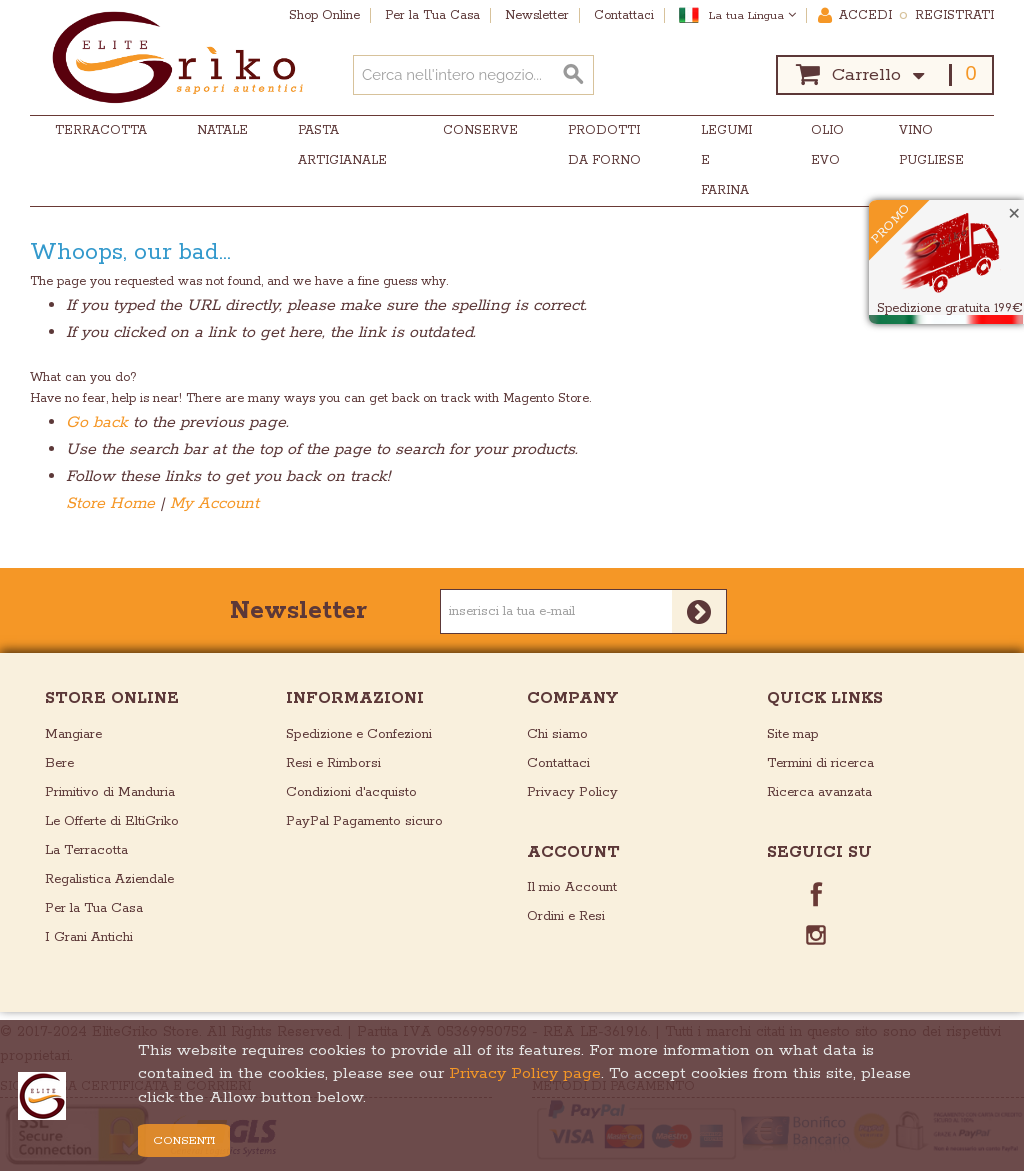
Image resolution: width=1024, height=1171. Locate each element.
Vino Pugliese (931, 145)
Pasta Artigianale (342, 145)
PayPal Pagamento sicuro (364, 821)
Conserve (480, 130)
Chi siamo (557, 734)
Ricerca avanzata (819, 792)
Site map (793, 734)
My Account (214, 503)
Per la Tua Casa (94, 908)
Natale (222, 130)
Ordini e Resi (566, 916)
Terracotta (101, 130)
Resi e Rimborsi (333, 763)
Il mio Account (572, 887)
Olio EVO (827, 145)
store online (112, 698)
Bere (59, 763)
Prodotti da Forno (604, 145)
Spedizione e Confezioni (359, 734)
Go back (97, 422)
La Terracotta (86, 850)
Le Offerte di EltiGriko (112, 821)
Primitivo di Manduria (110, 792)
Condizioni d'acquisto (351, 792)
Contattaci (558, 763)
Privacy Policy (572, 792)
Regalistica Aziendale (109, 879)
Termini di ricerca (820, 763)
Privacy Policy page (525, 1073)
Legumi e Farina (726, 160)
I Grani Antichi (89, 937)
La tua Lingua (752, 15)
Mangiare (73, 734)
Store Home (110, 503)
